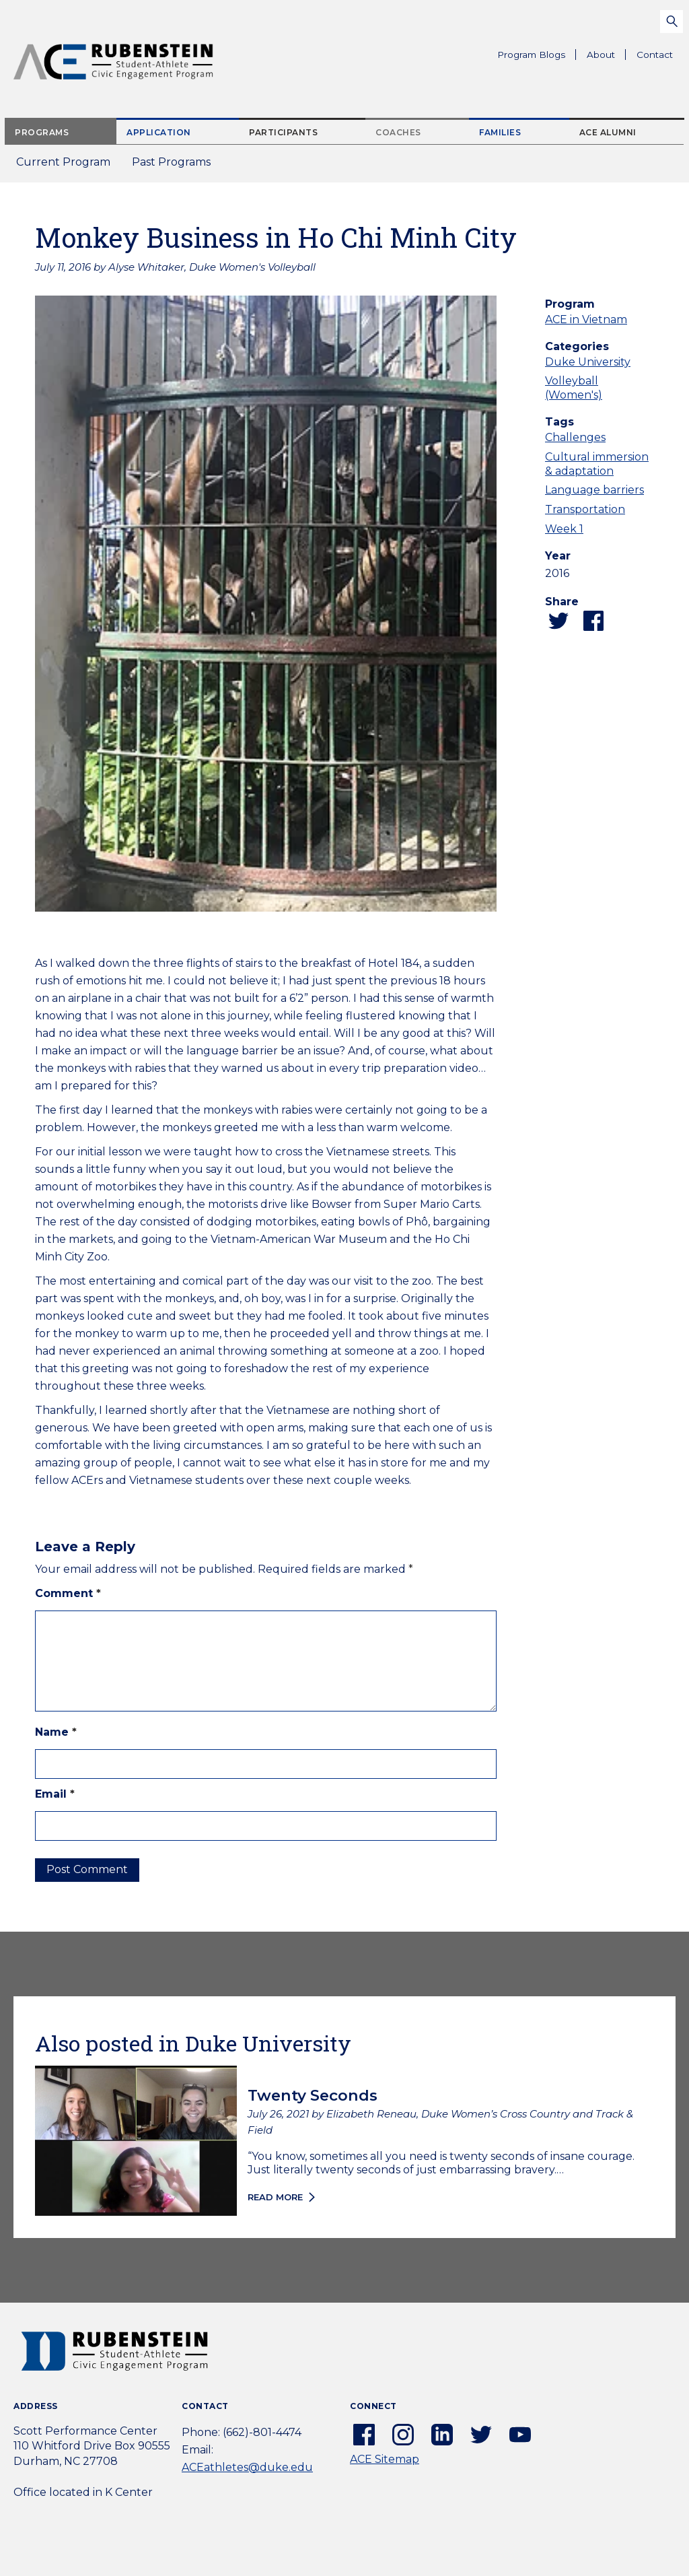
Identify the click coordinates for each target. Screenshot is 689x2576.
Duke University (587, 361)
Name (56, 1732)
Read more (275, 2197)
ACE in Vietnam (586, 319)
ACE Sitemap (384, 2459)
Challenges (575, 437)
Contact (655, 54)
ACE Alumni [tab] (608, 132)
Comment (68, 1593)
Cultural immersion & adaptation (597, 463)
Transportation (585, 509)
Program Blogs (531, 54)
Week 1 (564, 528)
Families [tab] (500, 132)
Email (55, 1794)
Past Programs (176, 166)
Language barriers (594, 489)
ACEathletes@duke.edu (247, 2467)
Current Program (63, 162)
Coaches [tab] (398, 132)
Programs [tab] (42, 132)
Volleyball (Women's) (573, 387)
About (606, 56)
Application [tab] (158, 132)
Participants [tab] (283, 132)
